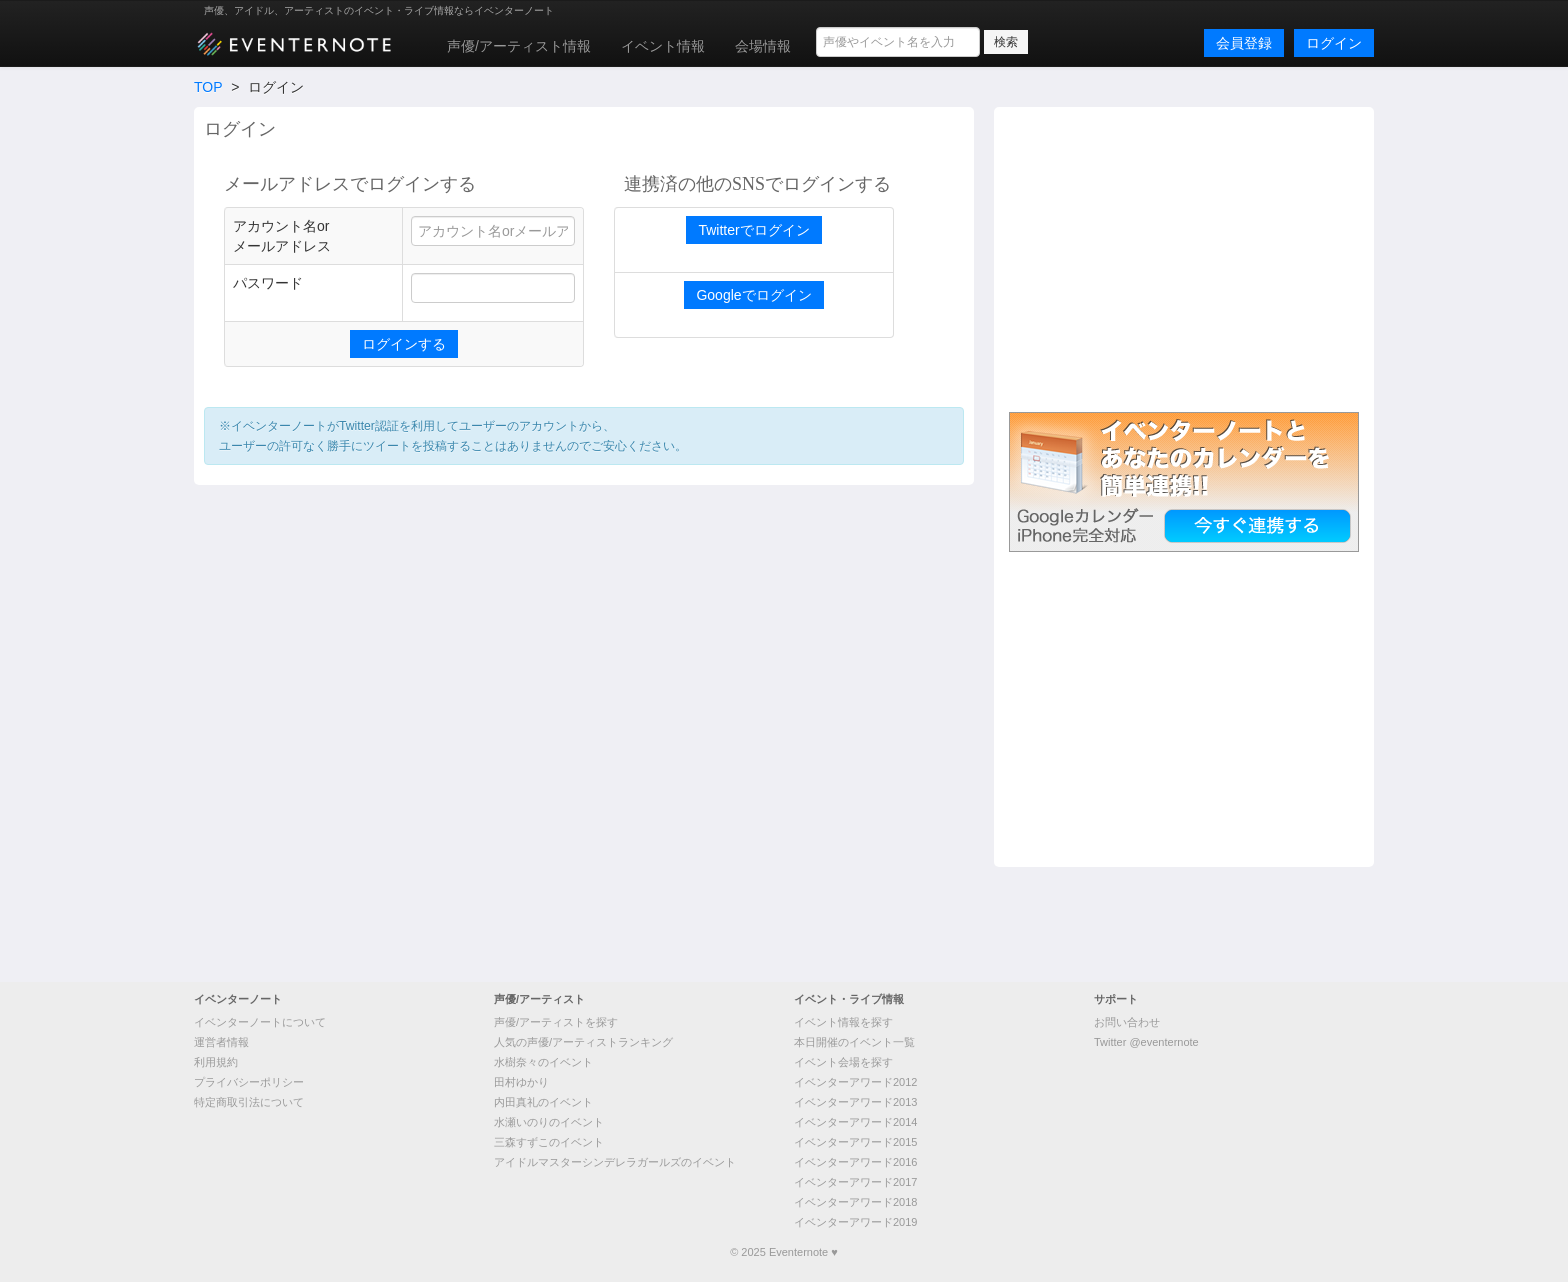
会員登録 (1244, 43)
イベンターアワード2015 (855, 1142)
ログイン (1334, 43)
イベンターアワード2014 (855, 1122)
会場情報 (763, 46)
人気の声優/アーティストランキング (583, 1042)
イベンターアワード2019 (855, 1222)
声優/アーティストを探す (556, 1022)
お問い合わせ (1127, 1022)
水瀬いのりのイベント (549, 1122)
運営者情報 (221, 1042)
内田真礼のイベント (543, 1102)
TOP (208, 87)
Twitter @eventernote (1146, 1042)
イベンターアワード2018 (855, 1202)
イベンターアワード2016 (855, 1162)
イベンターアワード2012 (855, 1082)
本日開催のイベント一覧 (854, 1042)
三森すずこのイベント (549, 1142)
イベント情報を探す (843, 1022)
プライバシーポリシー (249, 1082)
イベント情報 (663, 46)
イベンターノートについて (260, 1022)
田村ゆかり (521, 1082)
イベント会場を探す (843, 1062)
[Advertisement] (1184, 257)
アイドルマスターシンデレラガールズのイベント (615, 1162)
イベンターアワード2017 (855, 1182)
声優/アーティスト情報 (519, 46)
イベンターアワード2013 (855, 1102)
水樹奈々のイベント (543, 1062)
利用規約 (216, 1062)
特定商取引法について (249, 1102)
